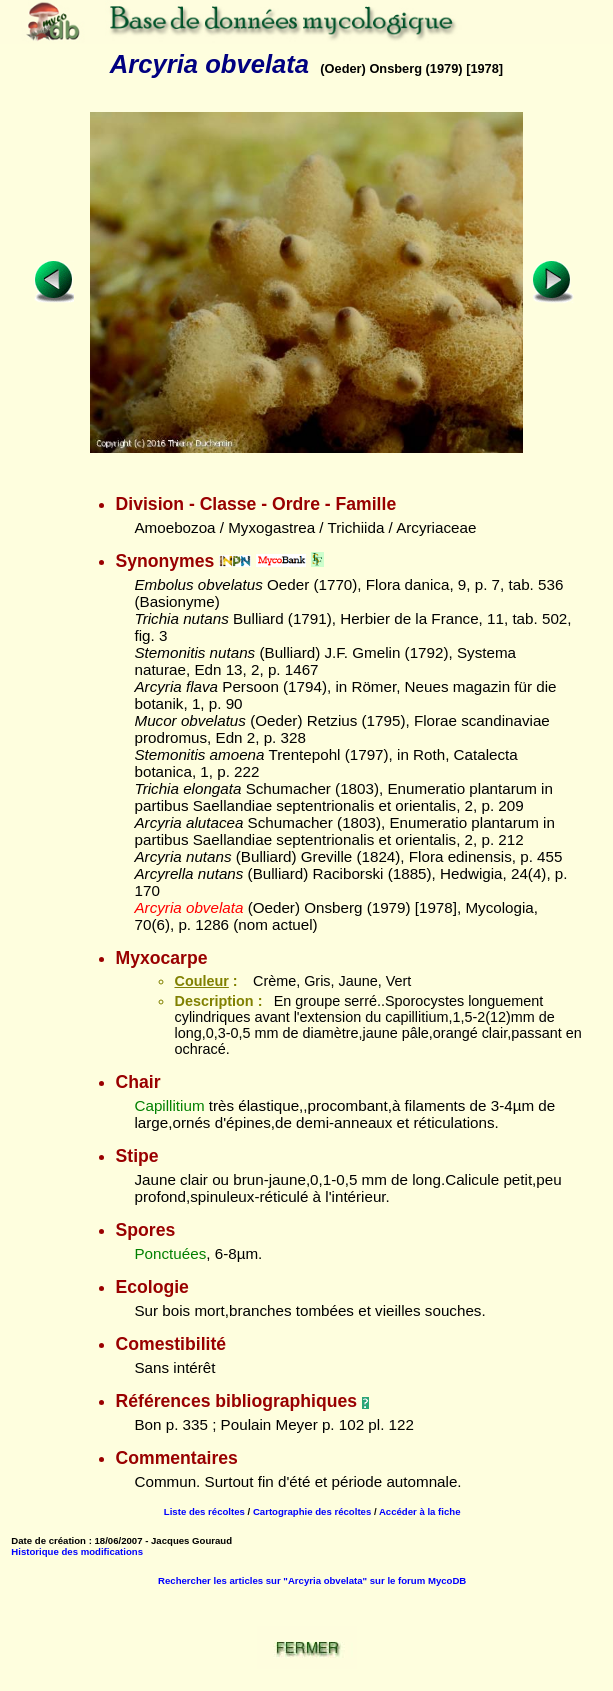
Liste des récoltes (204, 1511)
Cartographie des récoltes (312, 1511)
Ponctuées (170, 1253)
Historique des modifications (77, 1551)
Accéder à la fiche (420, 1511)
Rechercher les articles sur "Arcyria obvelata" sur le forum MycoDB (312, 1580)
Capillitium (169, 1105)
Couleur (201, 981)
